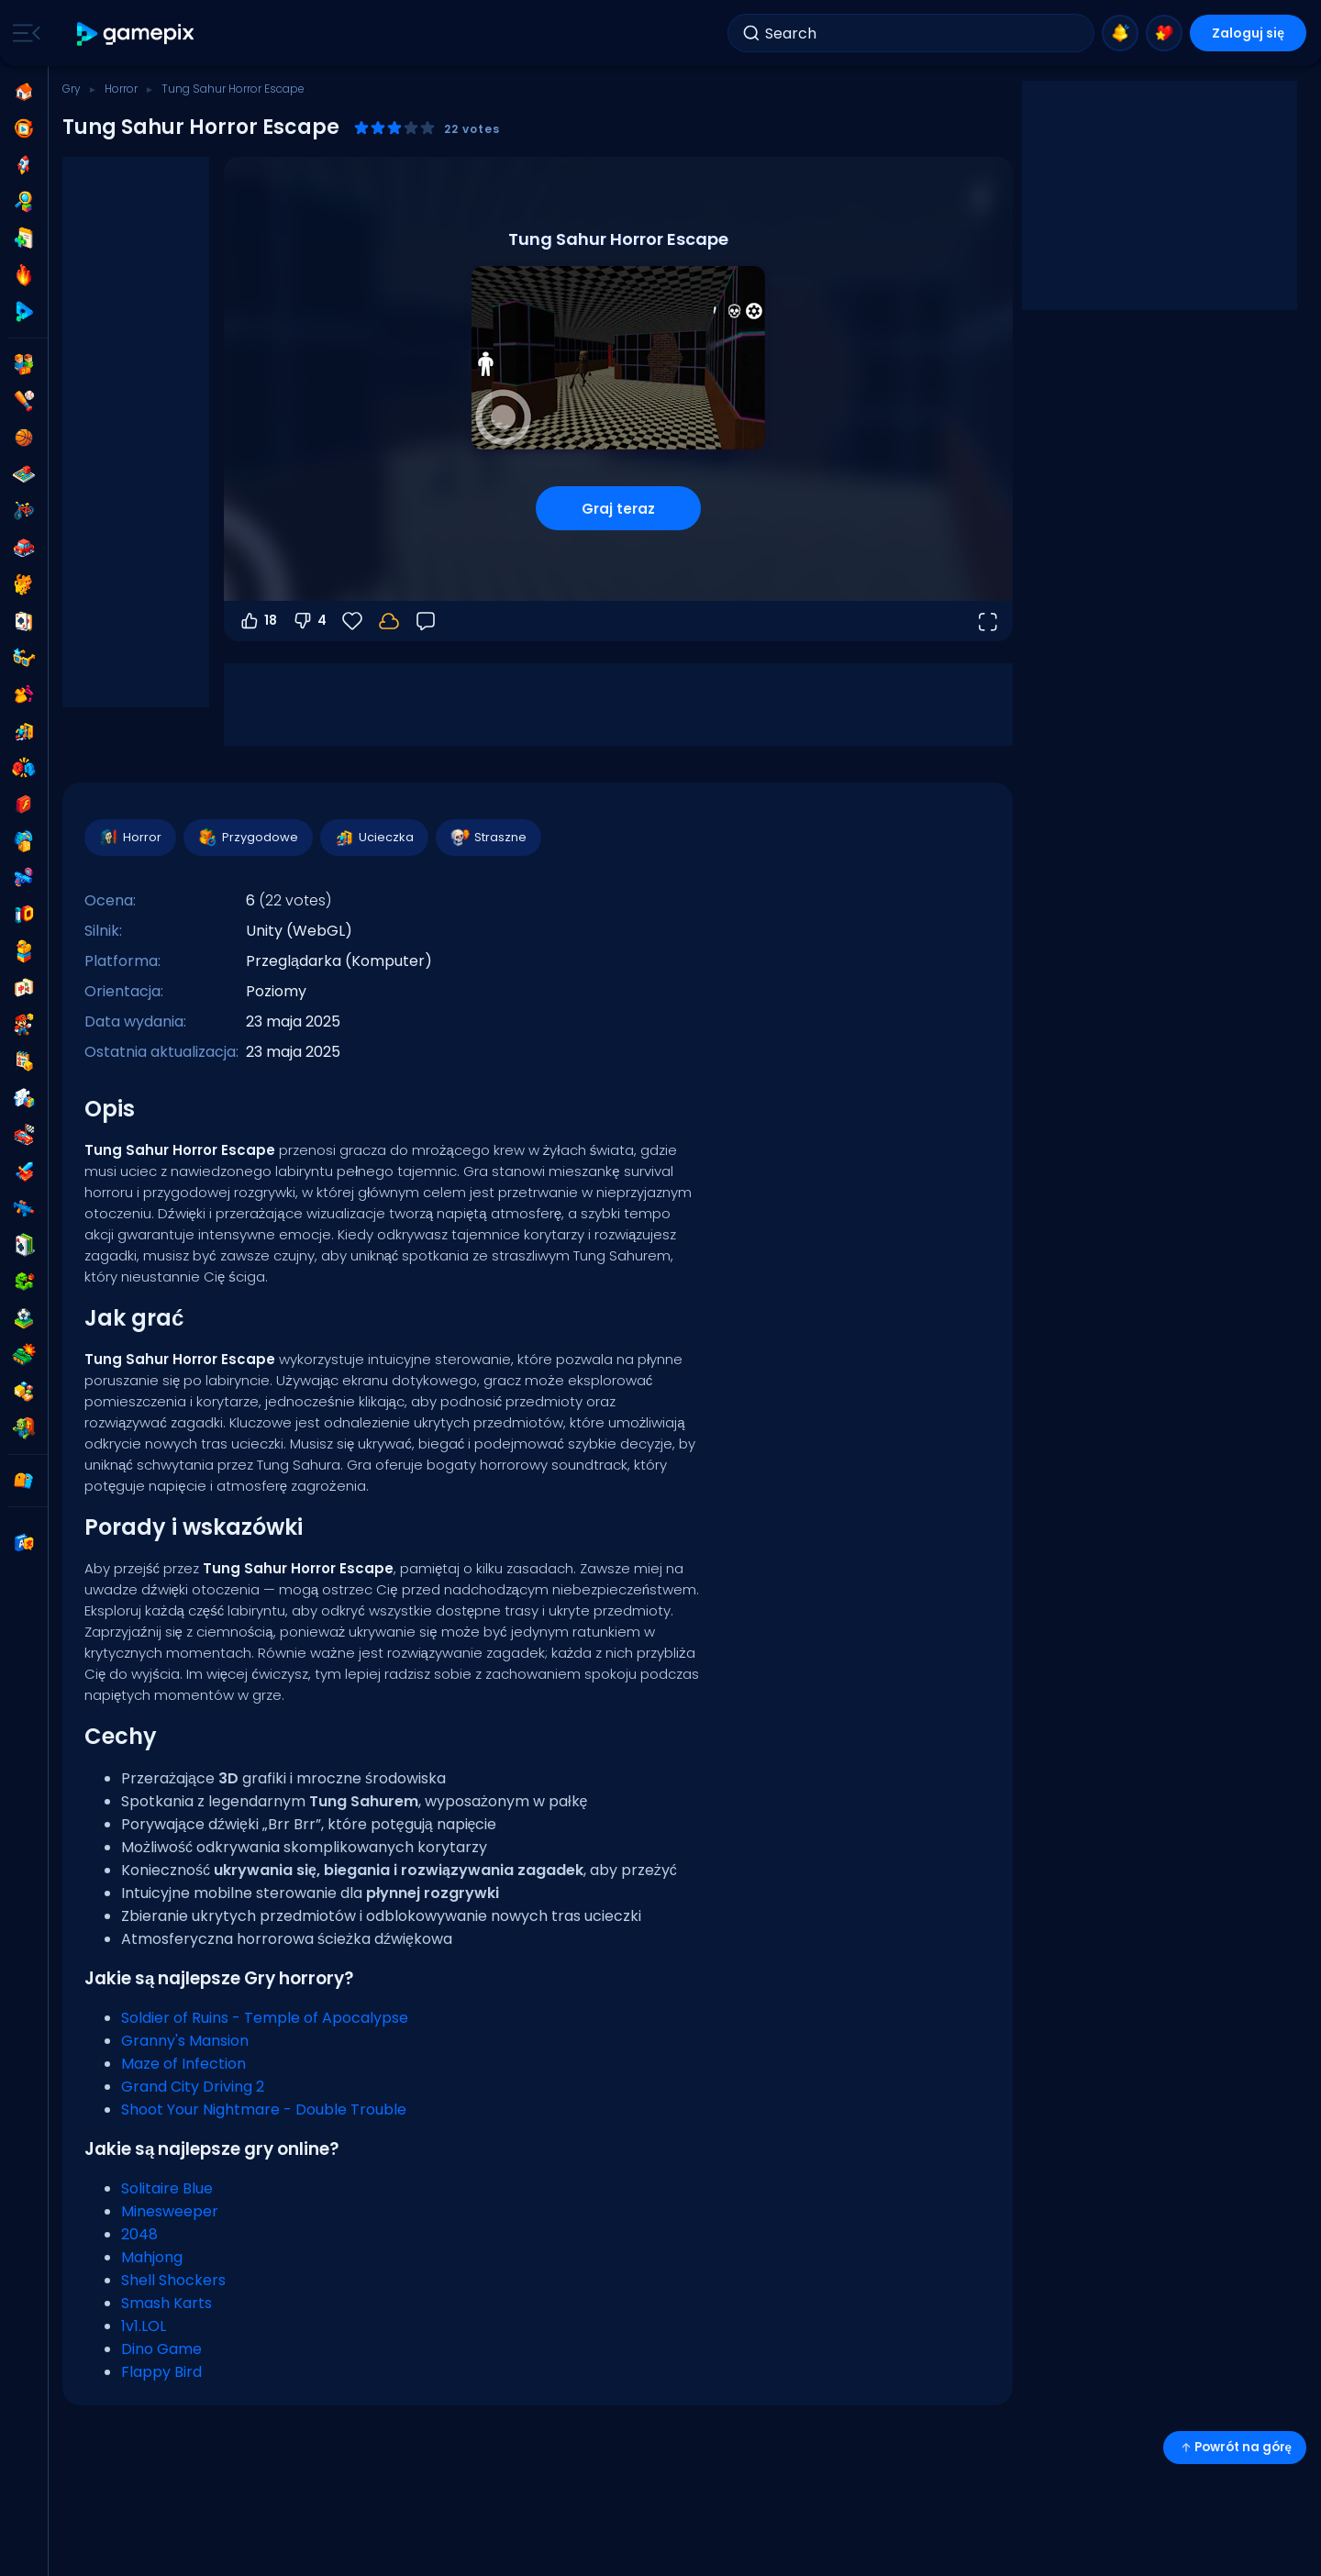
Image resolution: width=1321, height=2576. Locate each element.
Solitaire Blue (167, 2188)
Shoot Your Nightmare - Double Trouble (263, 2109)
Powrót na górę (1235, 2447)
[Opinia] (426, 621)
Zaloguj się (1248, 33)
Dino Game (161, 2348)
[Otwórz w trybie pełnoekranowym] (987, 621)
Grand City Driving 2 (192, 2086)
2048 (139, 2234)
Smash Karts (166, 2303)
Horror (121, 88)
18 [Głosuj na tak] (258, 621)
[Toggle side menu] (23, 33)
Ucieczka (373, 838)
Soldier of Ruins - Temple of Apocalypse (264, 2017)
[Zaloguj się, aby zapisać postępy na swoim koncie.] (389, 621)
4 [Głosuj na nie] (309, 621)
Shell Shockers (173, 2280)
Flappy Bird (161, 2371)
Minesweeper (169, 2211)
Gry (71, 88)
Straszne (488, 838)
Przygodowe (247, 838)
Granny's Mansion (185, 2040)
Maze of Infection (183, 2063)
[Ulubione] (352, 621)
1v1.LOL (143, 2326)
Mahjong (152, 2257)
